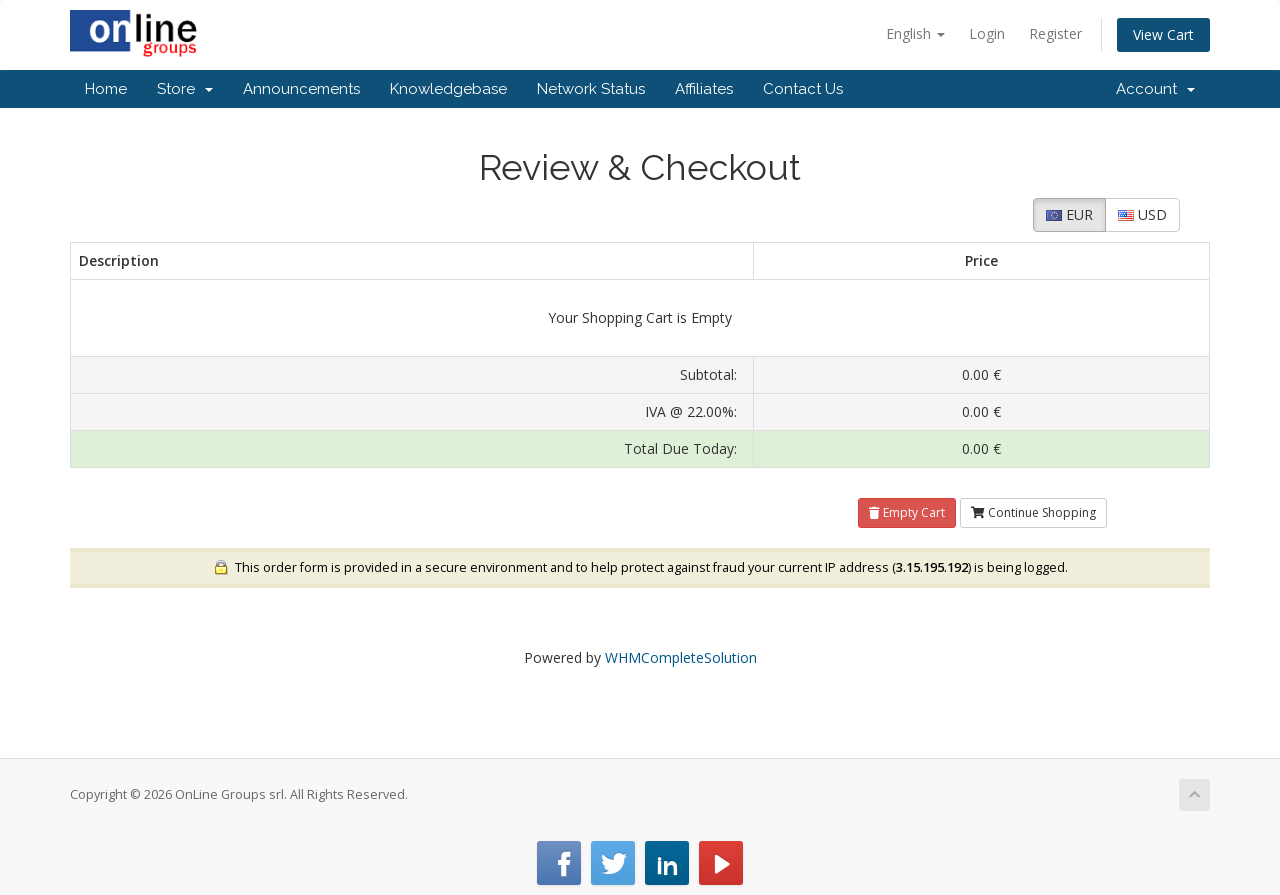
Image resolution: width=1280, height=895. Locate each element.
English (915, 33)
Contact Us (803, 89)
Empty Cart (907, 512)
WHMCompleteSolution (681, 657)
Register (1055, 33)
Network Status (591, 89)
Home (106, 89)
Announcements (301, 89)
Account (1155, 89)
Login (987, 33)
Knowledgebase (448, 89)
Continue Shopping (1033, 512)
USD (1142, 214)
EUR (1069, 214)
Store (185, 89)
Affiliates (704, 89)
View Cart (1163, 34)
